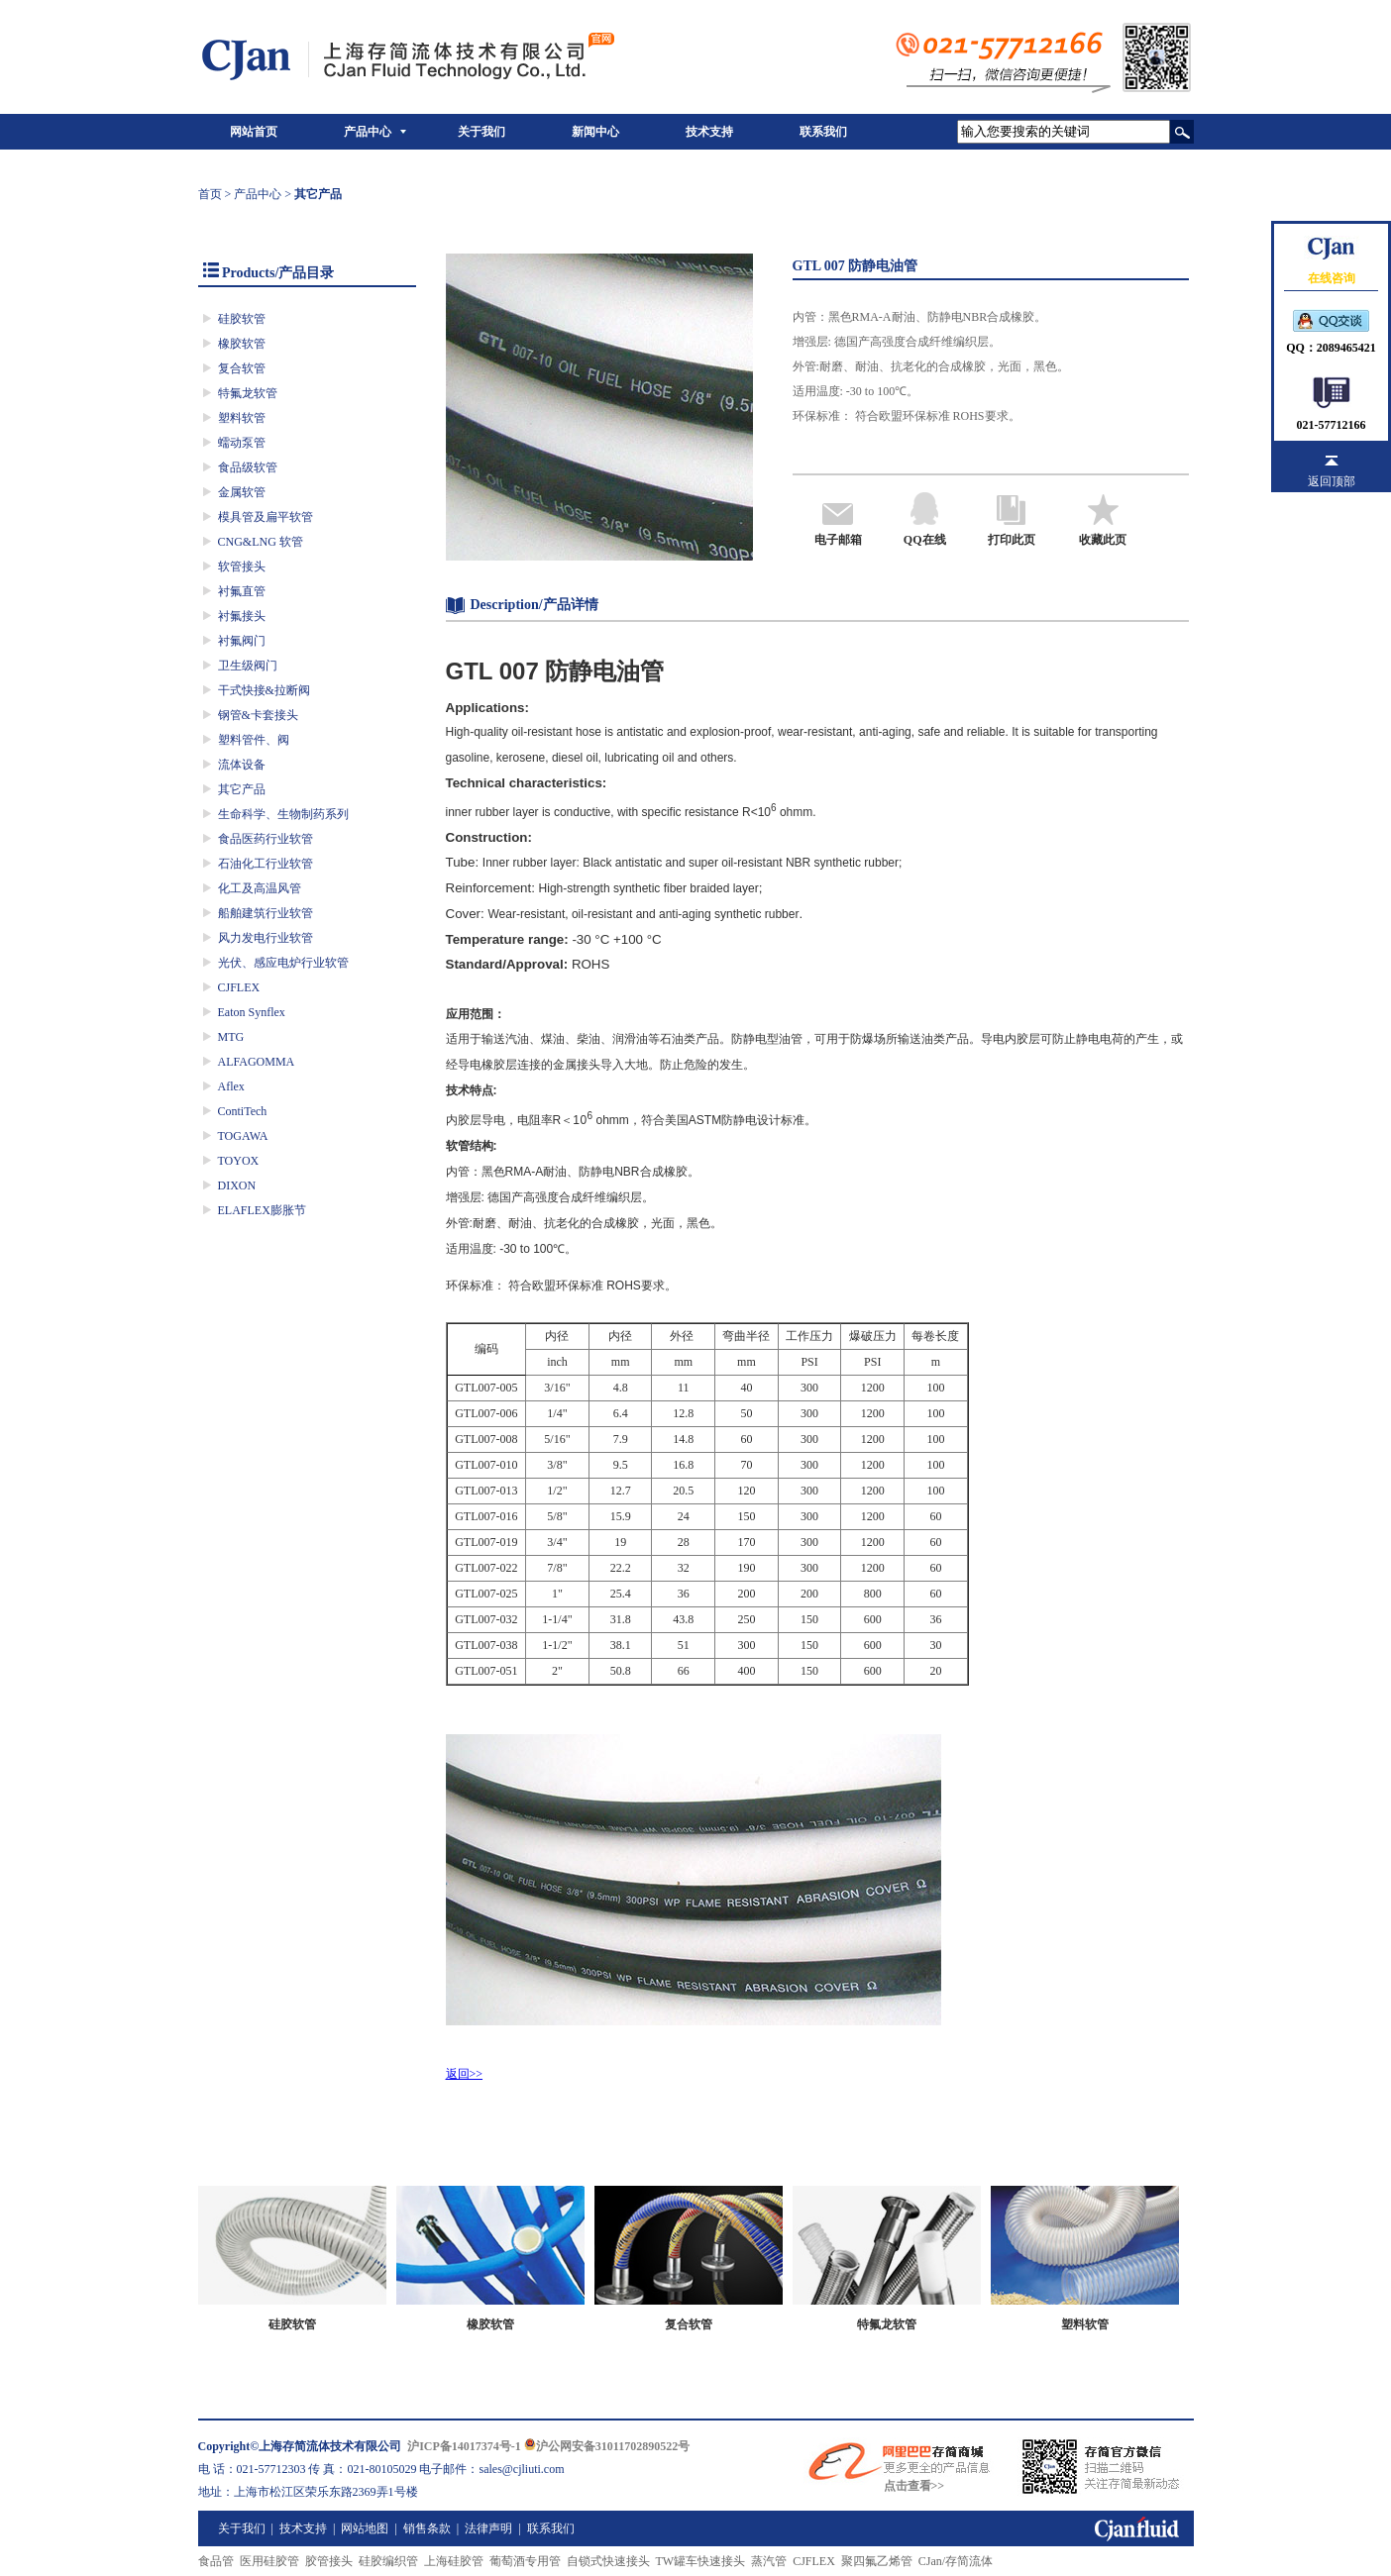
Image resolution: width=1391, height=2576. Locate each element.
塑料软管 (242, 418)
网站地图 (364, 2528)
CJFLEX (239, 987)
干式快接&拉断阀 (264, 690)
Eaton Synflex (251, 1012)
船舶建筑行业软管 (265, 913)
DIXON (237, 1185)
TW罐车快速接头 (701, 2561)
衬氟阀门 (242, 641)
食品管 (216, 2561)
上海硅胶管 (453, 2561)
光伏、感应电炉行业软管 (283, 963)
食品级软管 (247, 467)
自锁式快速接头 (608, 2561)
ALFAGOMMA (256, 1062)
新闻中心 (595, 132)
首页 (210, 194)
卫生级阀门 (247, 665)
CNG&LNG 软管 (260, 542)
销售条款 (427, 2528)
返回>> (464, 2074)
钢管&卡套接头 (258, 715)
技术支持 (709, 132)
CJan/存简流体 (955, 2561)
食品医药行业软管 (265, 839)
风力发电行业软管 (265, 938)
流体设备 (242, 765)
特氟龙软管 (247, 393)
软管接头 (242, 566)
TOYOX (239, 1161)
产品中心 (367, 132)
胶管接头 (329, 2561)
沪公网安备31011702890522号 (607, 2446)
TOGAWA (243, 1136)
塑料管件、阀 (253, 740)
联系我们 (823, 132)
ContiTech (243, 1111)
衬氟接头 (242, 616)
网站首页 (253, 132)
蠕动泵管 (242, 443)
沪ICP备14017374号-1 (464, 2446)
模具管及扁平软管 (265, 517)
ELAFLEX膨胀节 (262, 1210)
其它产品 (242, 789)
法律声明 (488, 2528)
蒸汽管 (769, 2561)
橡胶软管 (242, 344)
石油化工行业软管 (265, 864)
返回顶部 (1331, 481)
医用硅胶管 (269, 2561)
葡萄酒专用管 (525, 2561)
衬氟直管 (242, 591)
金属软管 (242, 492)
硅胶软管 (242, 319)
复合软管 (242, 368)
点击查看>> (914, 2486)
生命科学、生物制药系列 (283, 814)
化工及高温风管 (259, 888)
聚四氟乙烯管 (876, 2561)
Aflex (231, 1086)
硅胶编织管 (388, 2561)
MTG (231, 1037)
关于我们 (481, 132)
